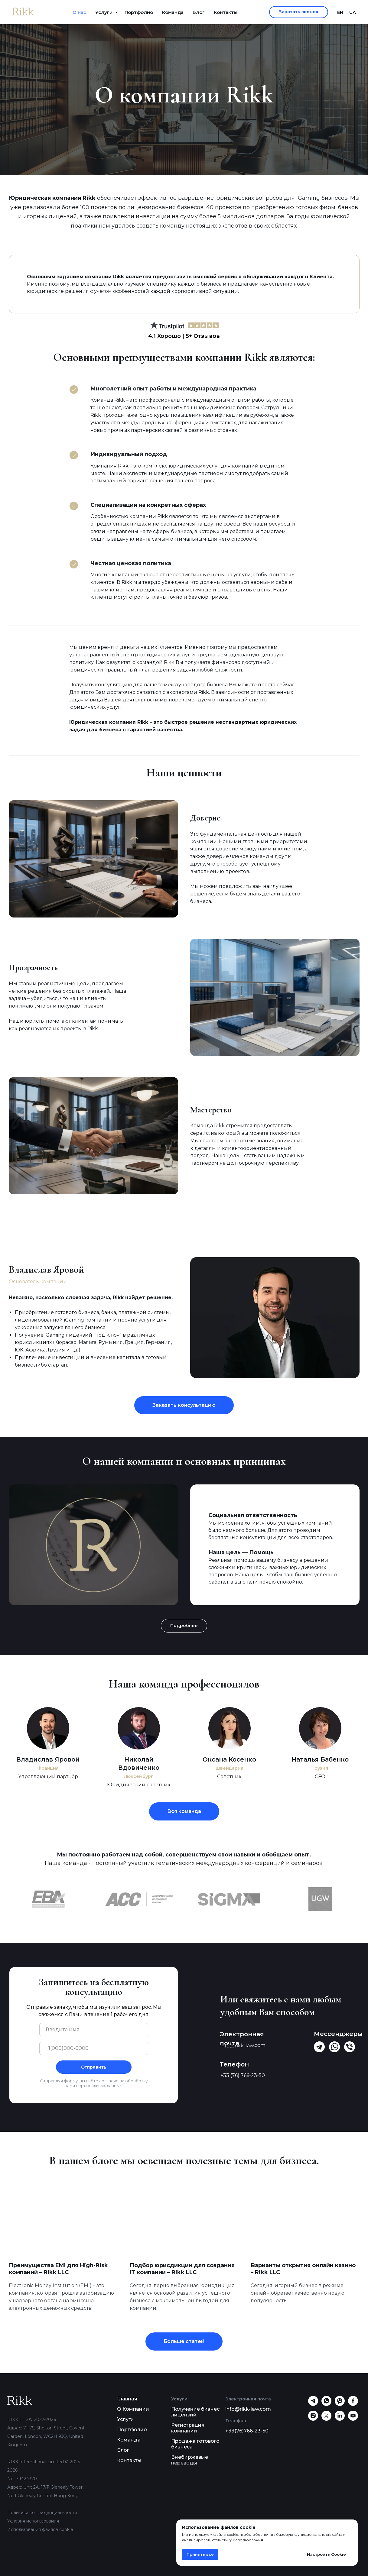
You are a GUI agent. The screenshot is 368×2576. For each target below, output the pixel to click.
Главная (127, 2399)
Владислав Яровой (48, 1759)
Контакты (225, 12)
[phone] (93, 2048)
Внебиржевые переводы (189, 2460)
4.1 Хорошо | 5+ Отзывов (184, 336)
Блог (199, 12)
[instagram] (313, 2419)
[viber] (340, 2404)
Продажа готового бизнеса (195, 2444)
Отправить (93, 2067)
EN (340, 12)
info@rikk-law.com (248, 2409)
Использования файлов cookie (40, 2529)
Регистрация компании (187, 2428)
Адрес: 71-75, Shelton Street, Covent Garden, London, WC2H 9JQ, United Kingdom (46, 2436)
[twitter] (326, 2419)
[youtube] (353, 2419)
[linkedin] (340, 2419)
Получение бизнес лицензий (195, 2412)
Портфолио (139, 12)
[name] (93, 2029)
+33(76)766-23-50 (247, 2431)
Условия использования (33, 2521)
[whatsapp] (326, 2404)
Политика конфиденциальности (42, 2512)
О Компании (133, 2409)
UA (352, 12)
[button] (298, 12)
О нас (79, 12)
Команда (173, 12)
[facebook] (353, 2404)
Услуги (104, 12)
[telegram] (313, 2404)
